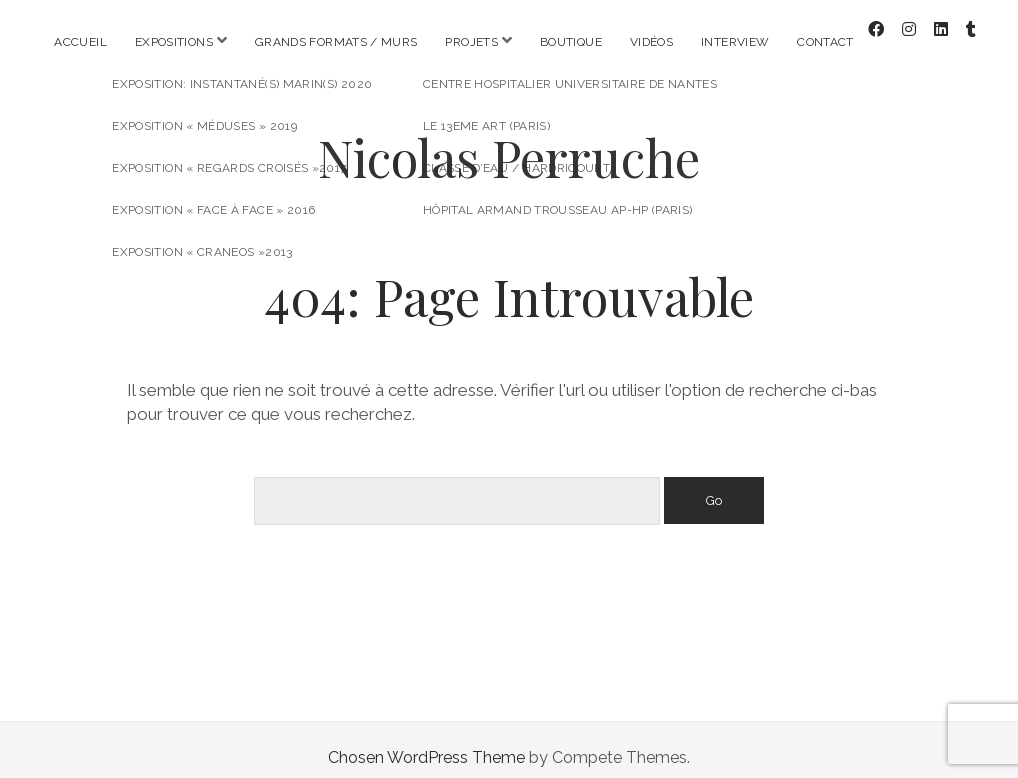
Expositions (174, 42)
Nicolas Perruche (509, 141)
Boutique (571, 42)
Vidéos (651, 42)
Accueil (80, 42)
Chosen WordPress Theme (426, 741)
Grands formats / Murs (336, 42)
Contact (825, 42)
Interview (735, 42)
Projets (471, 42)
